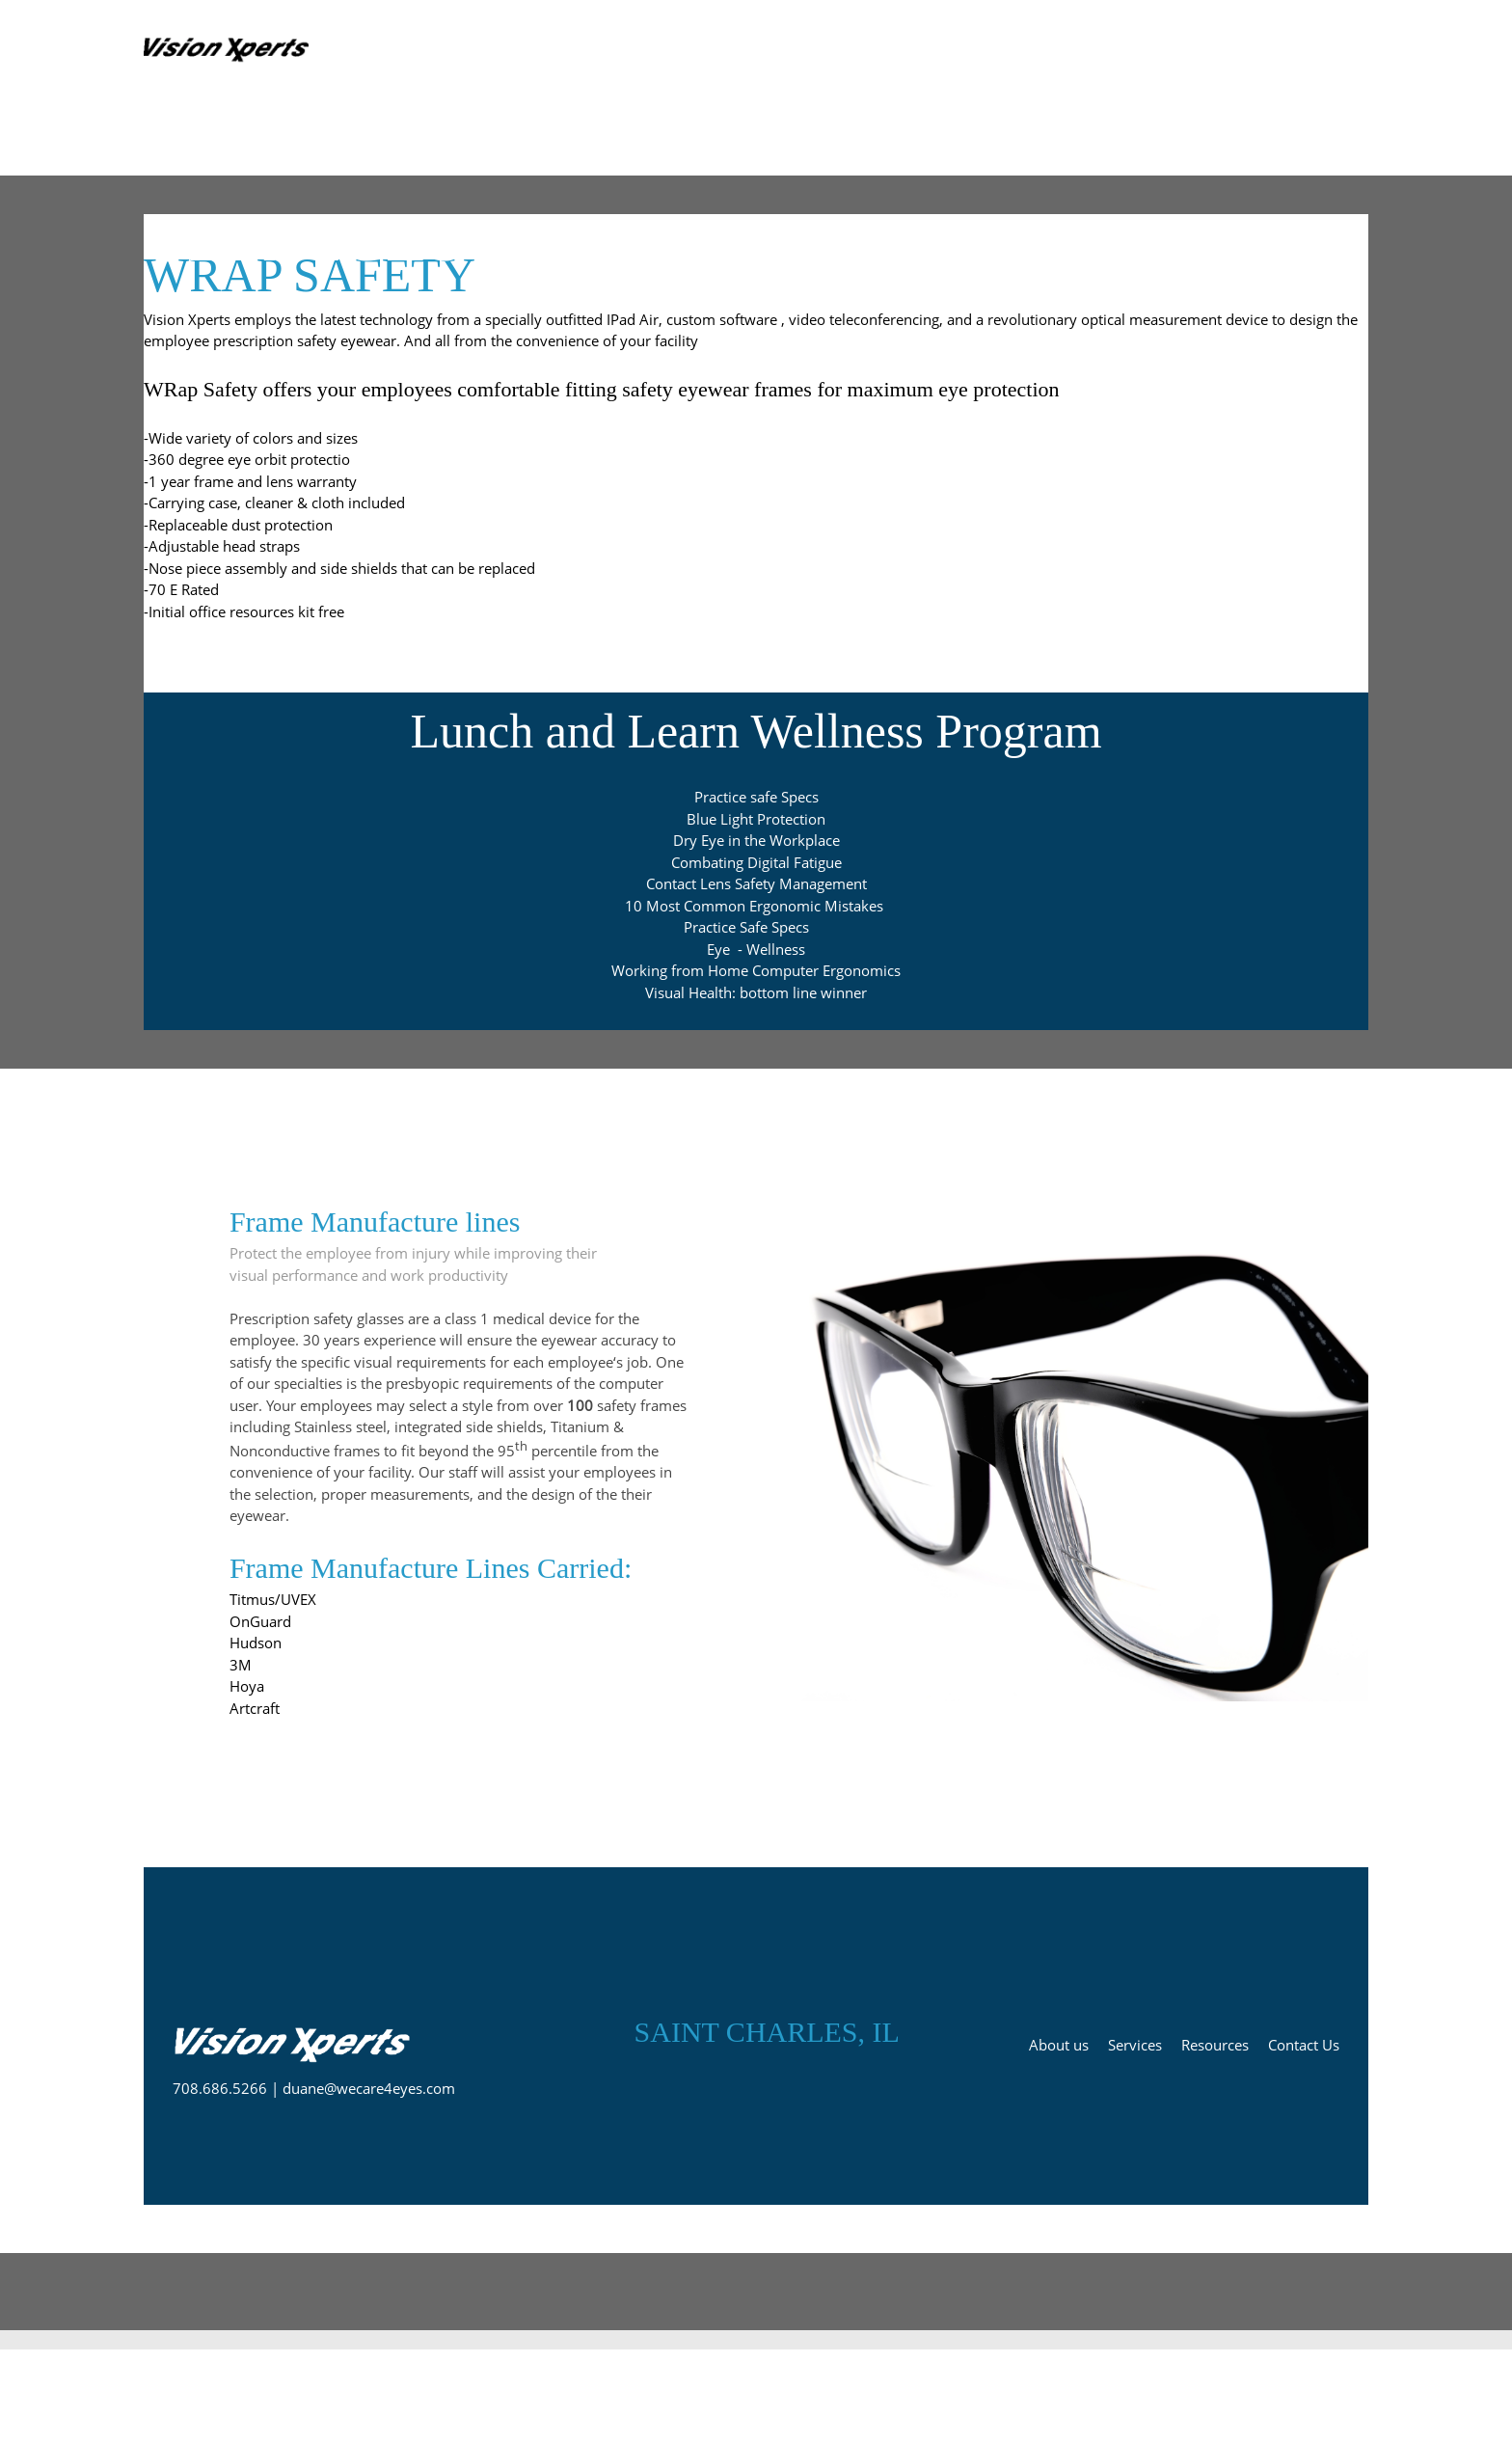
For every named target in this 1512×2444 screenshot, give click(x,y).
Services (1135, 2044)
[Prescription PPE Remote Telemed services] (230, 49)
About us (1059, 2044)
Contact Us (1303, 2044)
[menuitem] (880, 49)
